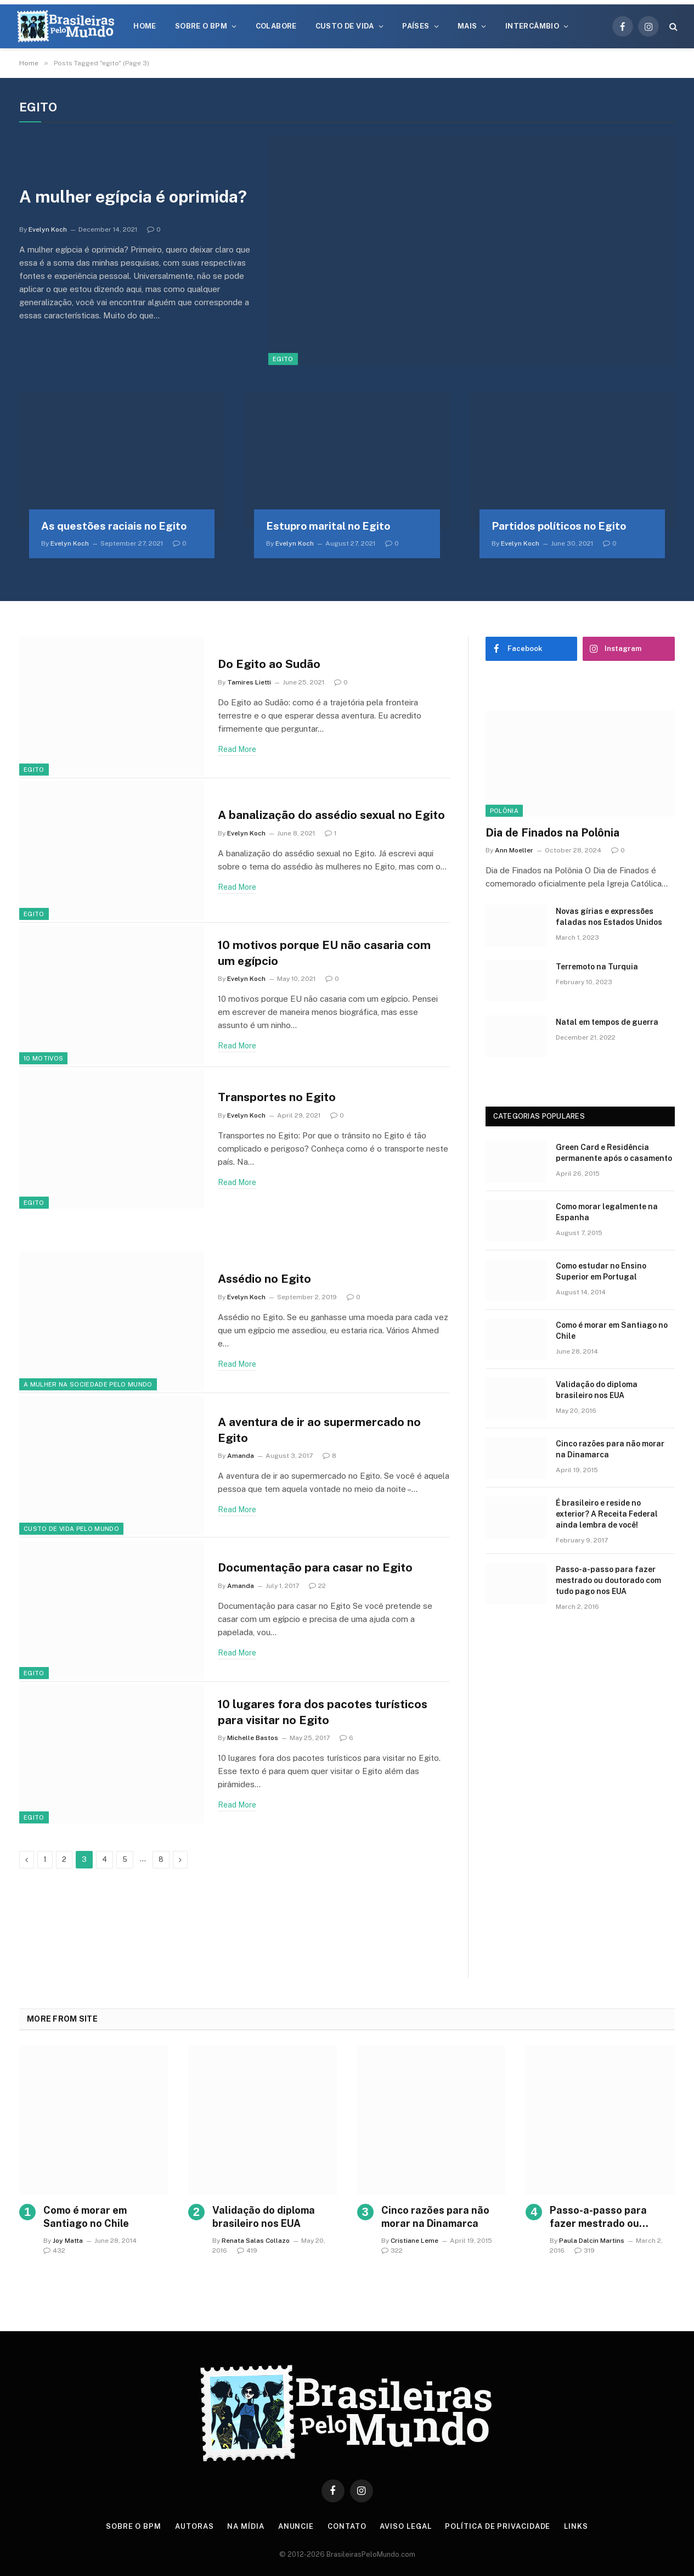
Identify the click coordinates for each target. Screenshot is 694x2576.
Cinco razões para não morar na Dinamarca (610, 1449)
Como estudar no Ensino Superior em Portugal (601, 1271)
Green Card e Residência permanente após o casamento (614, 1153)
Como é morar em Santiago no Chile (612, 1330)
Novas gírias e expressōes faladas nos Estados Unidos (609, 917)
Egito (283, 359)
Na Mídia (245, 2526)
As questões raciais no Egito (114, 526)
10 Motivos (43, 1058)
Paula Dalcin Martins (591, 2240)
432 (54, 2250)
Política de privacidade (497, 2526)
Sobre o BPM (201, 26)
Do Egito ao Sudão (269, 664)
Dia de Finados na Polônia (552, 832)
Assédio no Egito (264, 1279)
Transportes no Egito (277, 1097)
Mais (467, 26)
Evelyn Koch (48, 229)
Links (576, 2526)
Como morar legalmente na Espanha (607, 1212)
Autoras (194, 2526)
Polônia (504, 810)
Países (415, 26)
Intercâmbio (532, 26)
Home (144, 26)
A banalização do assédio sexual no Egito (331, 815)
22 (317, 1586)
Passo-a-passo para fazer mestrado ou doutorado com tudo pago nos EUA (608, 1580)
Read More (237, 749)
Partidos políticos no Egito (559, 526)
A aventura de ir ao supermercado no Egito (319, 1430)
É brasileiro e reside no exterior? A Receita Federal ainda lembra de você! (607, 1514)
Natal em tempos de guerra (607, 1022)
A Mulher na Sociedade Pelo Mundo (88, 1384)
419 (247, 2250)
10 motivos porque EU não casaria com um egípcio (324, 953)
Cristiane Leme (414, 2240)
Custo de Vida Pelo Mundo (71, 1528)
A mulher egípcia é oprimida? (133, 196)
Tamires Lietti (249, 682)
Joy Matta (68, 2240)
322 (392, 2250)
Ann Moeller (514, 850)
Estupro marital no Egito (328, 526)
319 (584, 2250)
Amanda (240, 1456)
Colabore (276, 26)
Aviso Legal (405, 2526)
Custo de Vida (344, 26)
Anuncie (296, 2526)
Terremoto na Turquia (597, 966)
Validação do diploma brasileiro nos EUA (596, 1390)
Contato (347, 2526)
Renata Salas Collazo (256, 2240)
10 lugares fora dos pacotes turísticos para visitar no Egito (322, 1712)
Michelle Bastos (252, 1738)
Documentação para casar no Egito (315, 1567)
